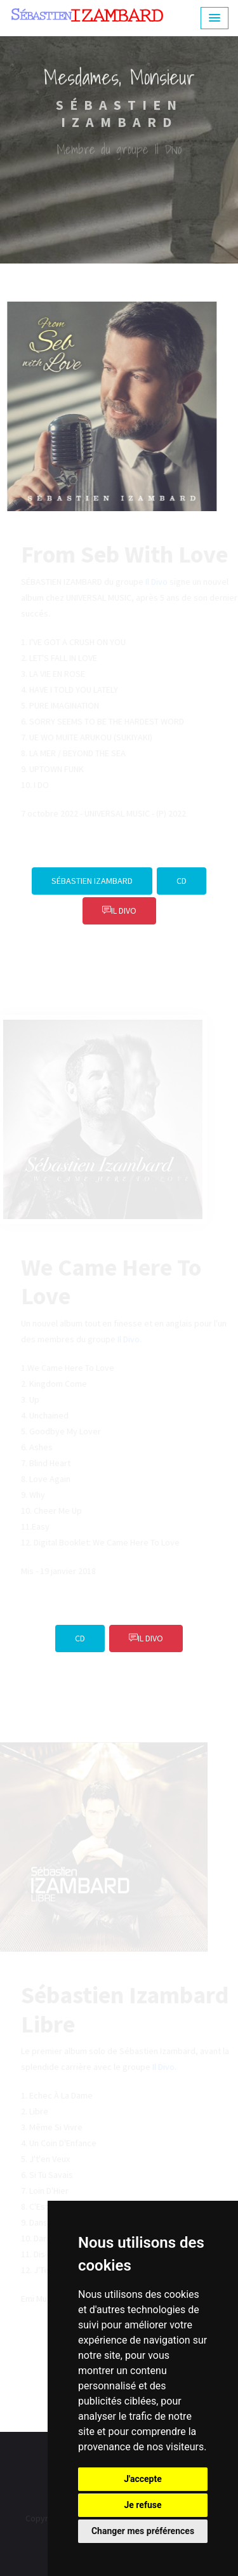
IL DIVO (119, 910)
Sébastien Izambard (92, 880)
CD (181, 880)
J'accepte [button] (143, 2479)
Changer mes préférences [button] (142, 2531)
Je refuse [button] (142, 2505)
